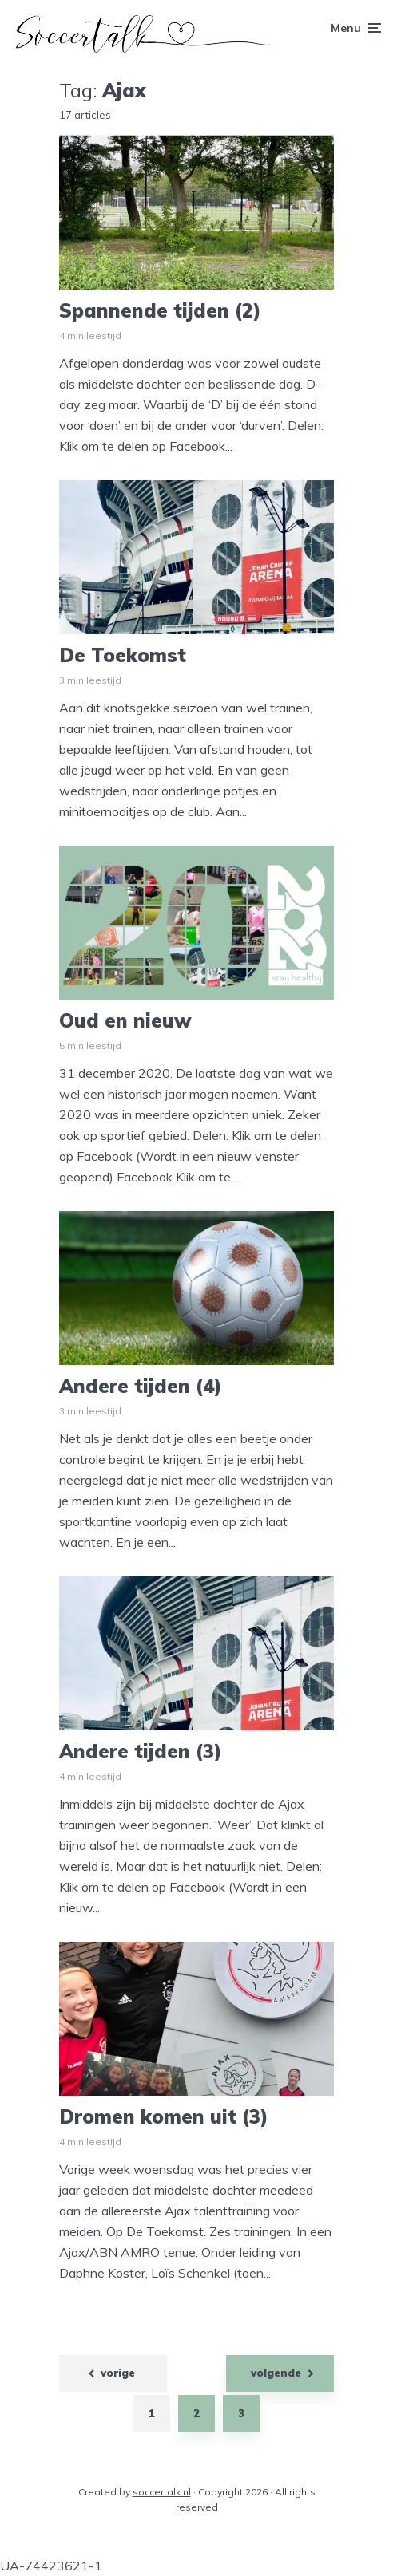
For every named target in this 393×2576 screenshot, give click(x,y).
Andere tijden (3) (140, 1751)
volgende (276, 2372)
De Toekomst (122, 655)
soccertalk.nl (162, 2492)
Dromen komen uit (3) (163, 2116)
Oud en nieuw (125, 1020)
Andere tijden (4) (140, 1386)
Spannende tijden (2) (160, 310)
